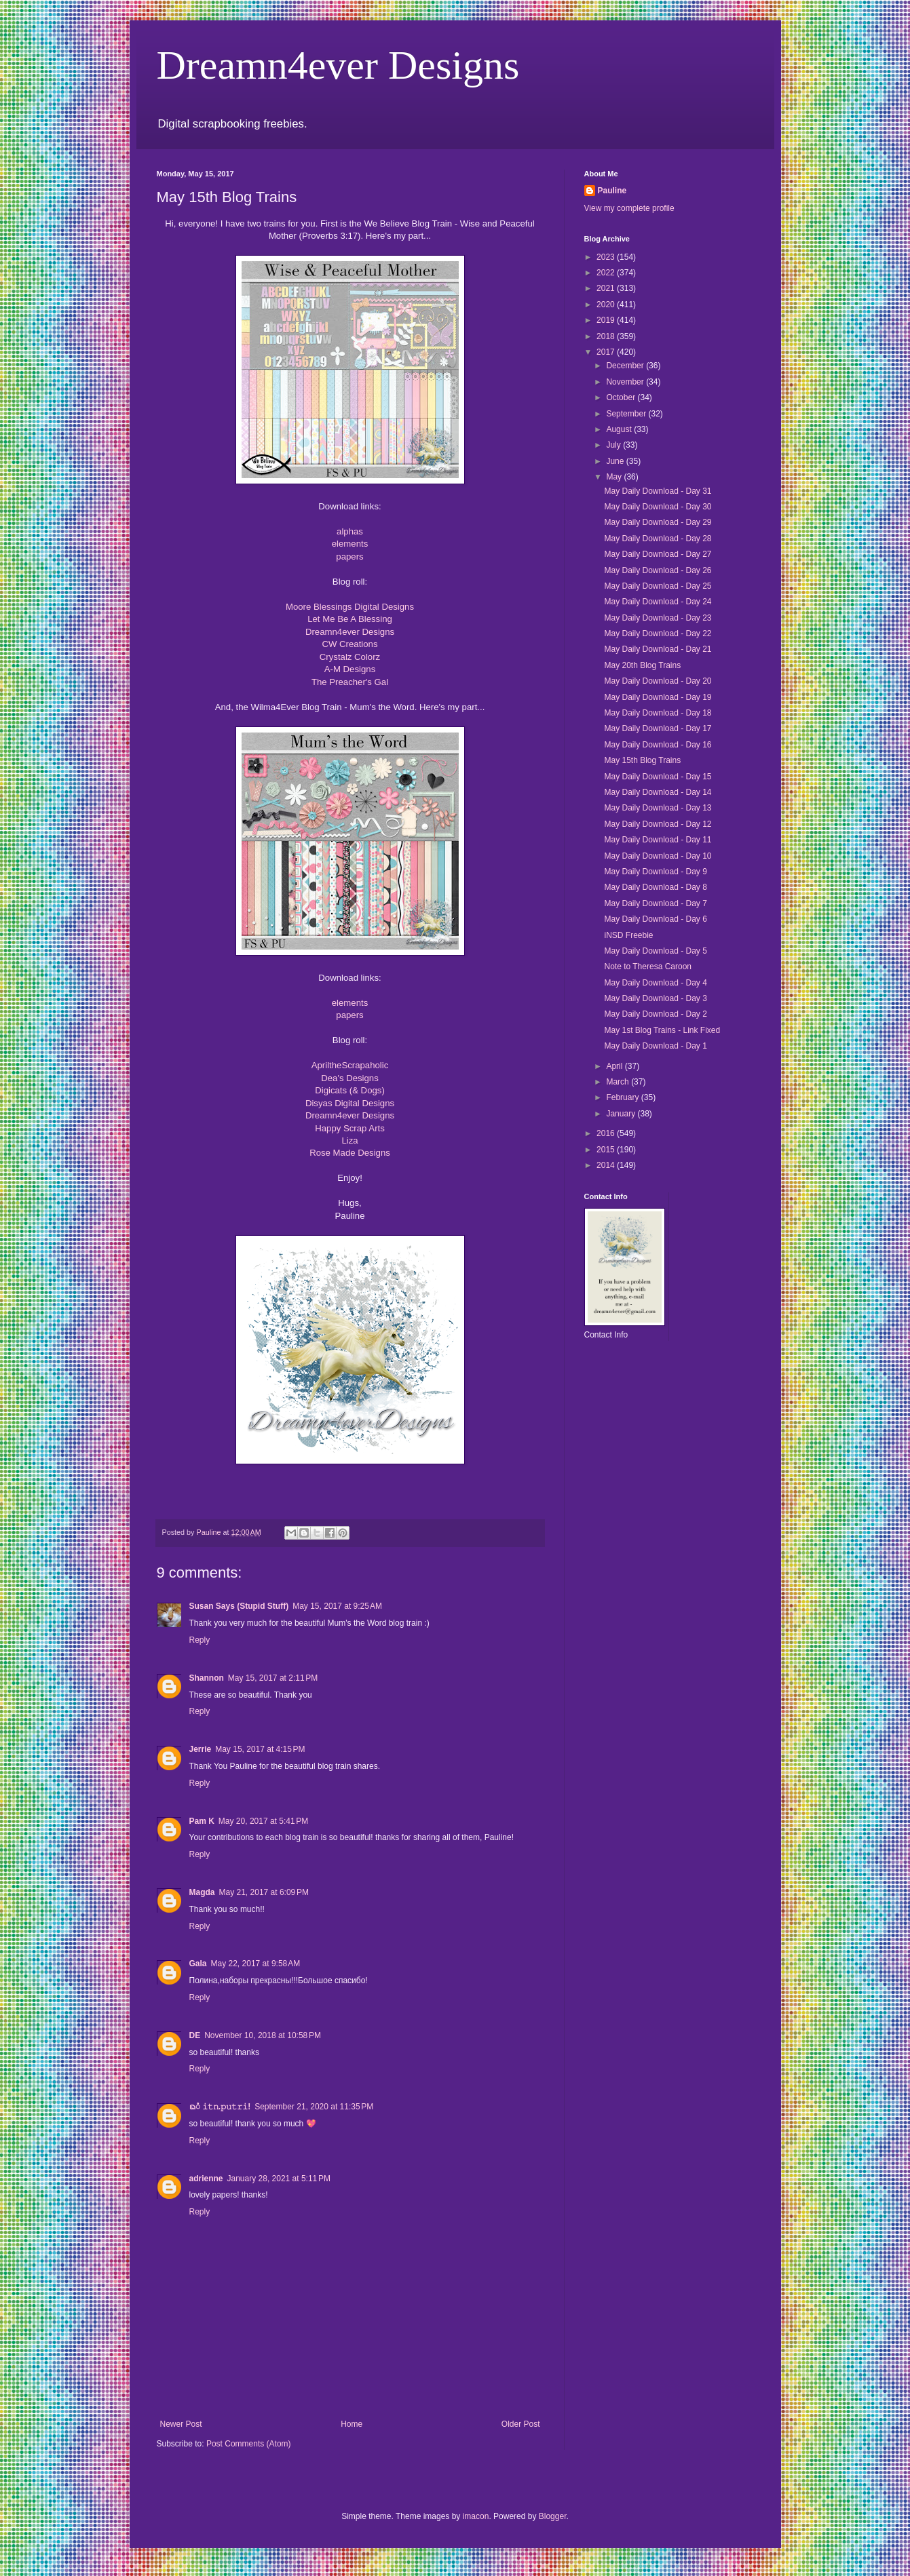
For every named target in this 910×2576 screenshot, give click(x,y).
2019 (606, 320)
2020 (606, 304)
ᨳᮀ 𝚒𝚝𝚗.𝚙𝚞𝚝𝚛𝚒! (220, 2106)
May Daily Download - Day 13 (657, 808)
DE (195, 2035)
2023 (606, 257)
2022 (606, 272)
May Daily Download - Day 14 (657, 792)
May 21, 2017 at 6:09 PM (264, 1892)
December (626, 365)
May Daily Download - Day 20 (657, 681)
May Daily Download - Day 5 (655, 951)
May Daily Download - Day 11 (657, 839)
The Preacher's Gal (349, 682)
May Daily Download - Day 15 (657, 776)
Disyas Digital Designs (349, 1103)
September (627, 413)
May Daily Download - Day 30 (657, 506)
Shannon (206, 1678)
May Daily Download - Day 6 (655, 919)
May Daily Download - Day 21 (657, 649)
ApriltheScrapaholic (350, 1065)
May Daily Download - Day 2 (655, 1014)
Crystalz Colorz (350, 657)
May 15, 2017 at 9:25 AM (337, 1606)
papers (349, 556)
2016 (606, 1133)
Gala (198, 1963)
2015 (606, 1149)
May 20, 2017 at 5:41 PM (263, 1821)
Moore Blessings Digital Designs (350, 607)
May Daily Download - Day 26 (657, 570)
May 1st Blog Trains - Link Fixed (662, 1030)
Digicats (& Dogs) (350, 1090)
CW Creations (349, 644)
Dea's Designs (350, 1078)
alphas (350, 531)
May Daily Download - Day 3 (655, 998)
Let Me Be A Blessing (349, 619)
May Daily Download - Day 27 (657, 554)
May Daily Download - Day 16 (657, 744)
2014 (606, 1165)
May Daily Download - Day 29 (657, 522)
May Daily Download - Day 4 (655, 983)
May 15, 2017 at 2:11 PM (273, 1678)
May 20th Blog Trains (642, 665)
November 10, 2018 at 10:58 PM (262, 2035)
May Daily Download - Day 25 (657, 586)
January (621, 1113)
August (620, 429)
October (621, 397)
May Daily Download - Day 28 (657, 538)
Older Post (520, 2424)
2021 (606, 288)
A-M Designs (349, 669)
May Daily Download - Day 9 (655, 871)
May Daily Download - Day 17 (657, 728)
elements (350, 544)
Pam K (201, 1821)
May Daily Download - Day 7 (655, 903)
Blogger (553, 2516)
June (616, 461)
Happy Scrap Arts (350, 1128)
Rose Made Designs (349, 1153)
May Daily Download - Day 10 (657, 856)
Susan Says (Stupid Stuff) (239, 1606)
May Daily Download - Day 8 (655, 887)
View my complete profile (629, 208)
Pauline (612, 190)
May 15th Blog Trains (642, 760)
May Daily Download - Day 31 (657, 491)
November (626, 382)
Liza (349, 1140)
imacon (476, 2516)
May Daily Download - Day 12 (657, 824)
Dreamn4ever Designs (338, 65)
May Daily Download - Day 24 (657, 601)
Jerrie (200, 1749)
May (615, 477)
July (614, 445)
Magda (202, 1892)
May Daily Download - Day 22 (657, 633)
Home (351, 2424)
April (615, 1066)
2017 (606, 352)
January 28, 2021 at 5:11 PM (278, 2178)
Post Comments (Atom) (248, 2443)
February (623, 1097)
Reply (199, 1640)
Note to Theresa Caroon (647, 966)
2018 (606, 336)
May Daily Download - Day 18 (657, 713)
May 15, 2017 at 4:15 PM (260, 1749)
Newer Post (181, 2424)
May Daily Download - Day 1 (655, 1046)
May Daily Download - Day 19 (657, 697)
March (618, 1082)
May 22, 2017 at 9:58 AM (256, 1963)
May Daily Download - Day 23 (657, 618)
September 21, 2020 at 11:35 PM (313, 2106)
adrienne (206, 2178)
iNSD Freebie (628, 935)
